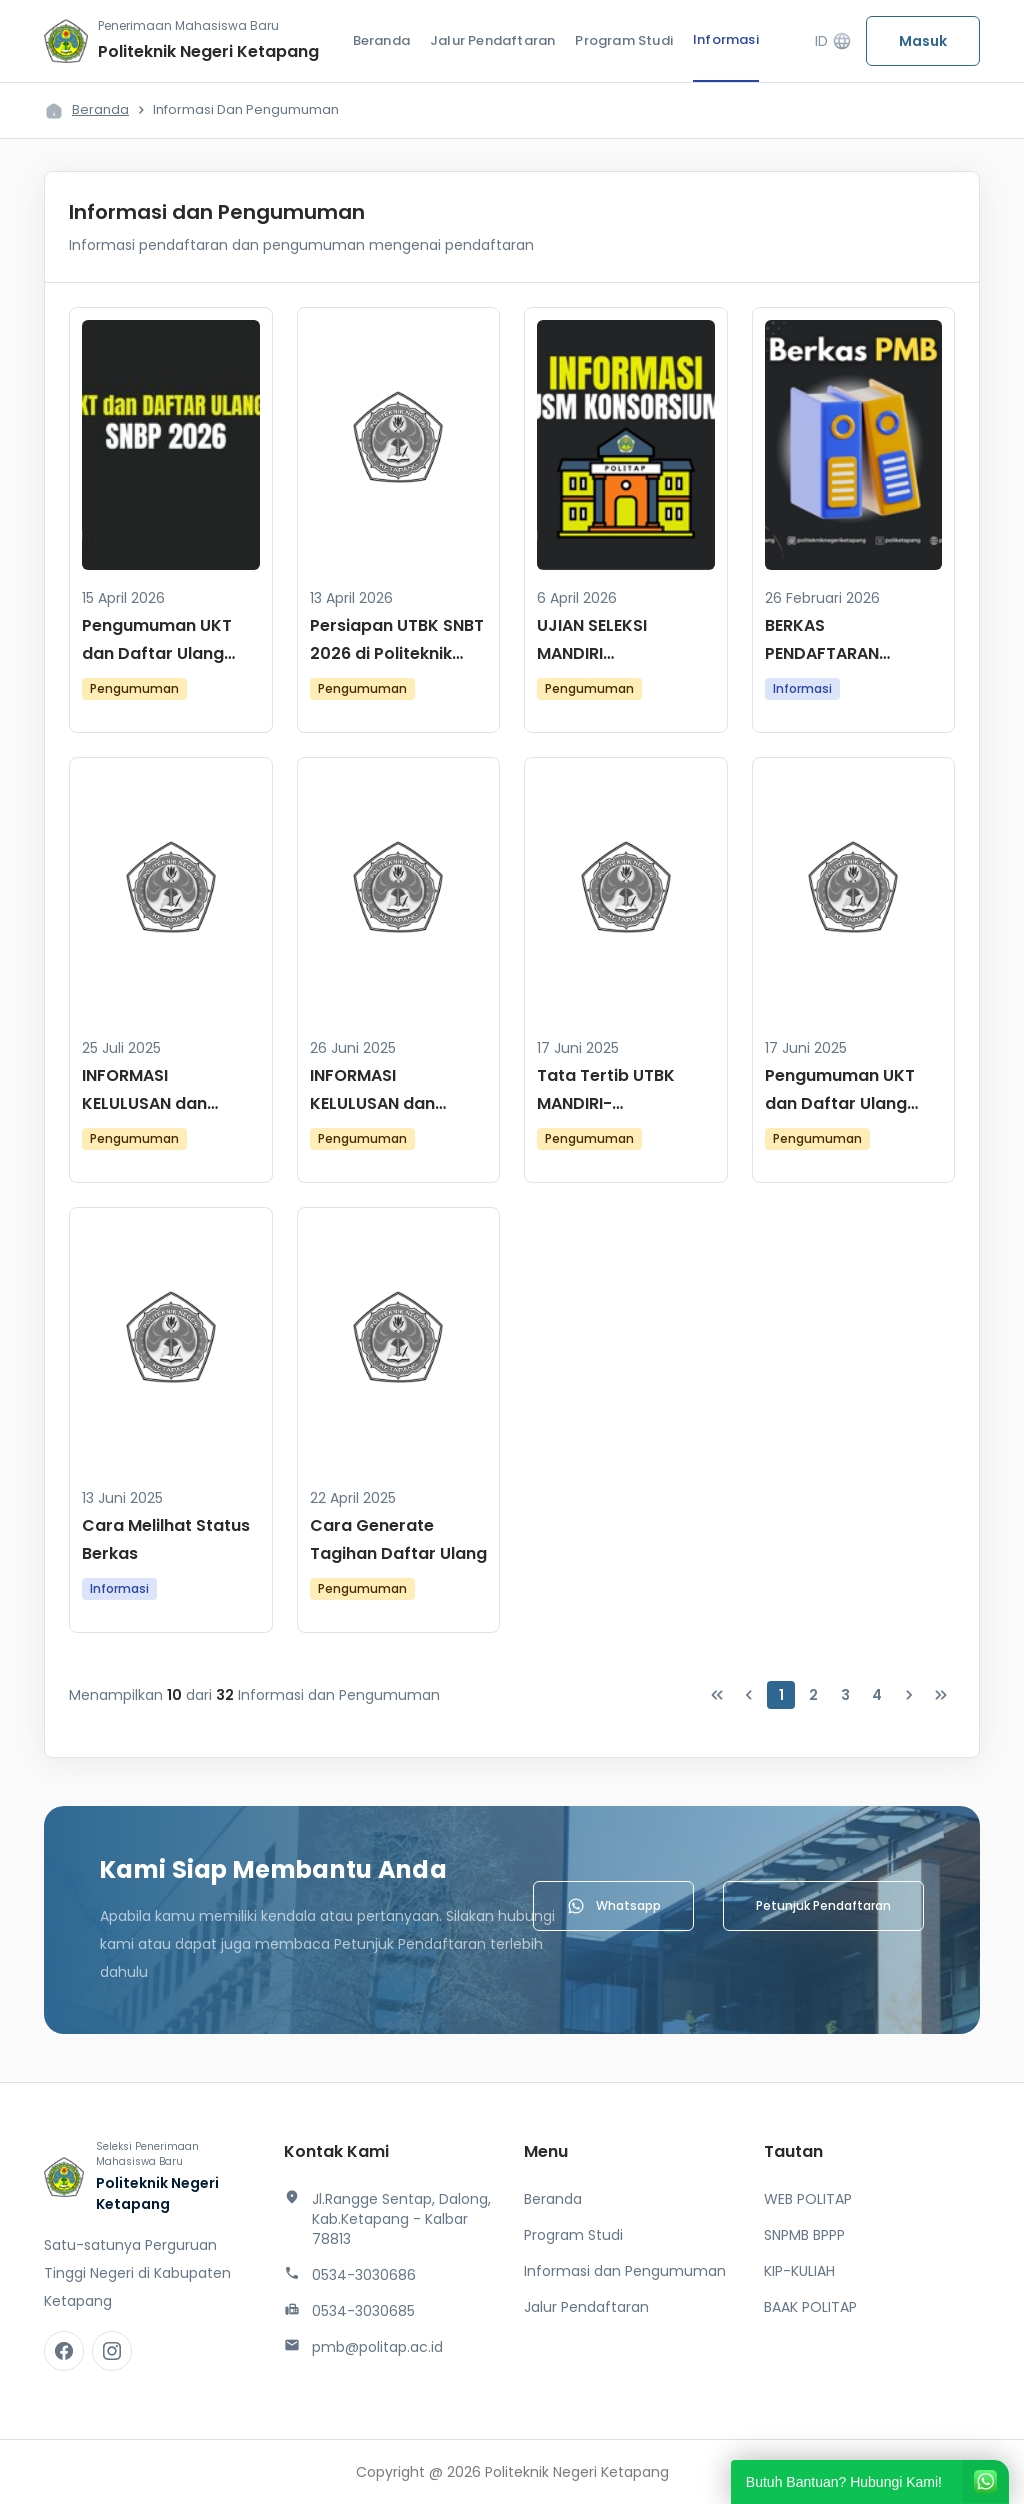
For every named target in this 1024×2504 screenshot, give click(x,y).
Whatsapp (613, 1906)
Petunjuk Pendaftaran (823, 1905)
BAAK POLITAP (810, 2307)
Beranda (381, 40)
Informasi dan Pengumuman (625, 2271)
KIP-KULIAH (799, 2271)
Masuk (923, 41)
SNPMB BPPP (804, 2235)
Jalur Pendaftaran (492, 40)
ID (833, 41)
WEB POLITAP (808, 2199)
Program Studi (624, 40)
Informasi (726, 39)
